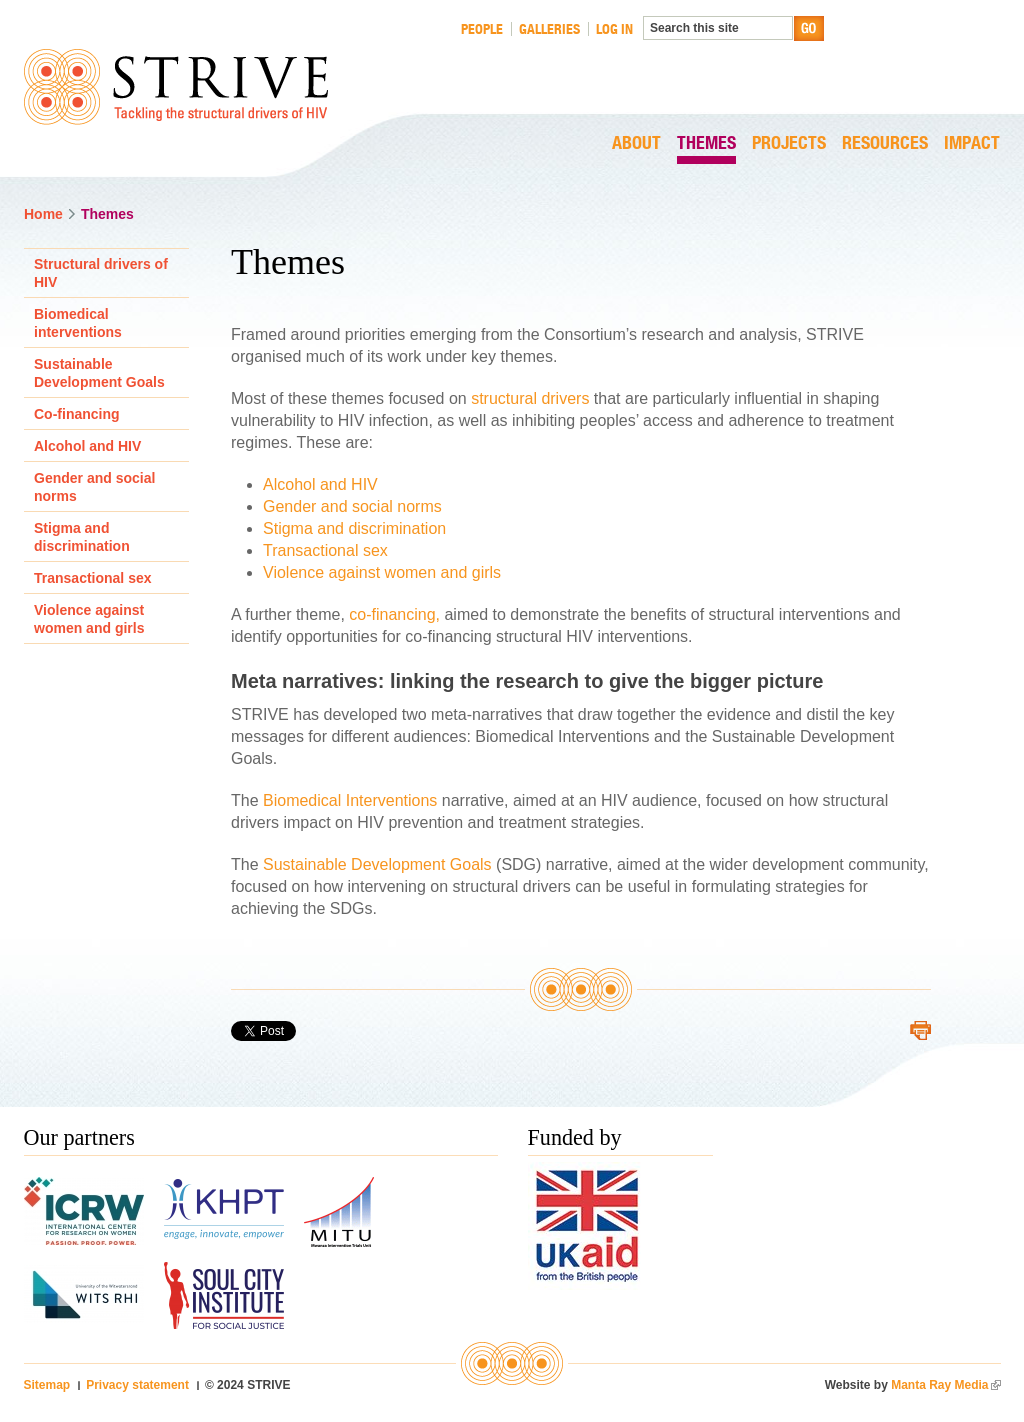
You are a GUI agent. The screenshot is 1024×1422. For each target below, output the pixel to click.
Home (43, 214)
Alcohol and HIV (320, 484)
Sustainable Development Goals (379, 864)
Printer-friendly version (920, 1030)
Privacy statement (137, 1385)
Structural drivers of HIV (101, 273)
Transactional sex (325, 550)
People (482, 29)
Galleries (549, 29)
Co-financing (77, 414)
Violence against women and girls (382, 572)
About (636, 144)
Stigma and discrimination (354, 528)
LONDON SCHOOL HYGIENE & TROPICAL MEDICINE (919, 54)
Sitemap (47, 1385)
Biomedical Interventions (350, 800)
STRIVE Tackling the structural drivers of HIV (176, 87)
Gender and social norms (352, 506)
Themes (706, 144)
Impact (972, 144)
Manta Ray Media (945, 1385)
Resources (885, 144)
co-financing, (396, 614)
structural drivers (530, 398)
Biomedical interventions (78, 323)
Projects (789, 144)
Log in (614, 29)
